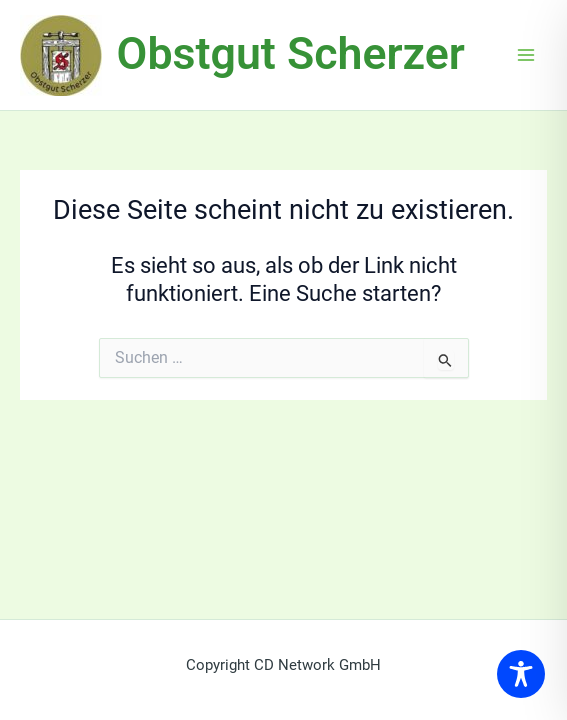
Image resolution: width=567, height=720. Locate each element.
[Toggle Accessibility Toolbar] (521, 674)
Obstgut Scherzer (291, 54)
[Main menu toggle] (526, 55)
